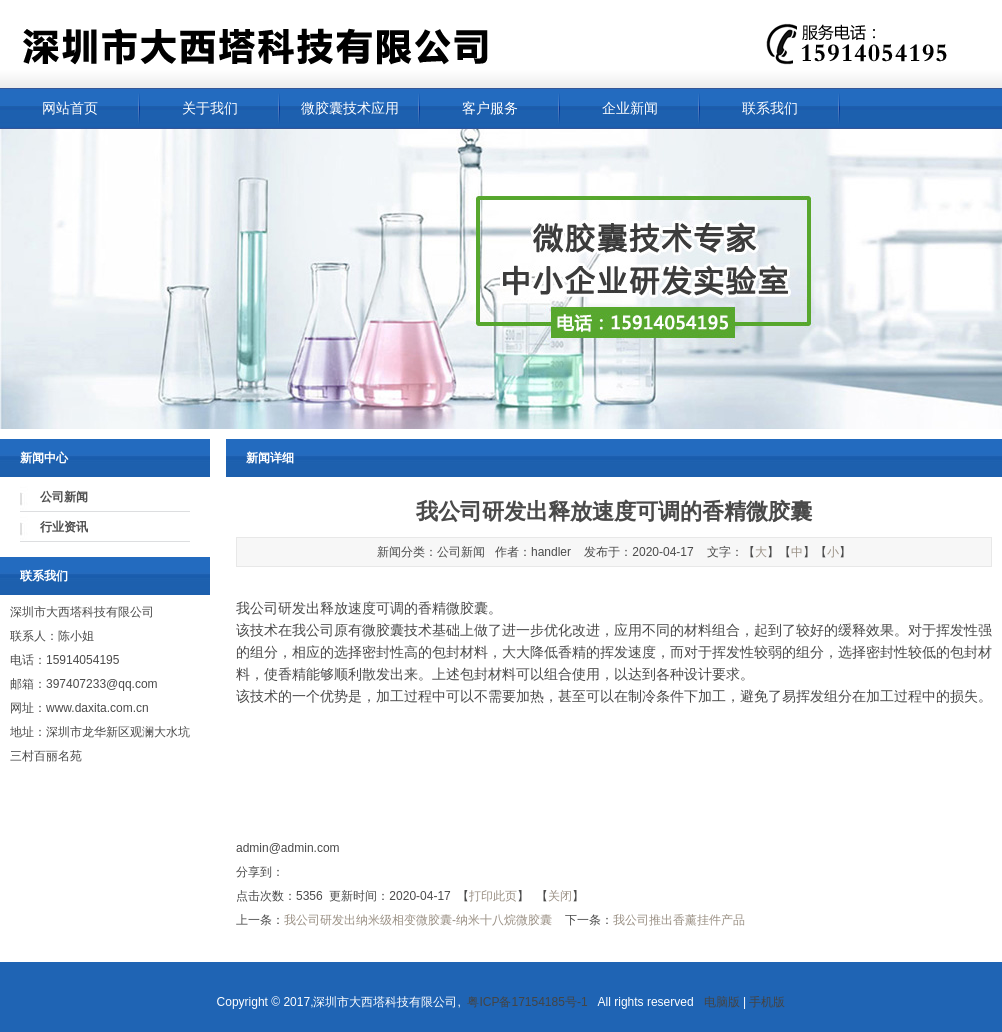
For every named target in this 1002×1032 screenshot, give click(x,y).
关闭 (560, 896)
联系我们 (770, 108)
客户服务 (490, 108)
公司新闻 (64, 497)
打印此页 (493, 896)
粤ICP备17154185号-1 (530, 1002)
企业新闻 (630, 108)
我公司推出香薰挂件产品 (679, 920)
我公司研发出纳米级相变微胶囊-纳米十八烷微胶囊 (418, 920)
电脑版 (722, 1002)
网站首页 (70, 108)
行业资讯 (64, 527)
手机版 (767, 1002)
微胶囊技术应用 (350, 108)
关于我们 (210, 108)
